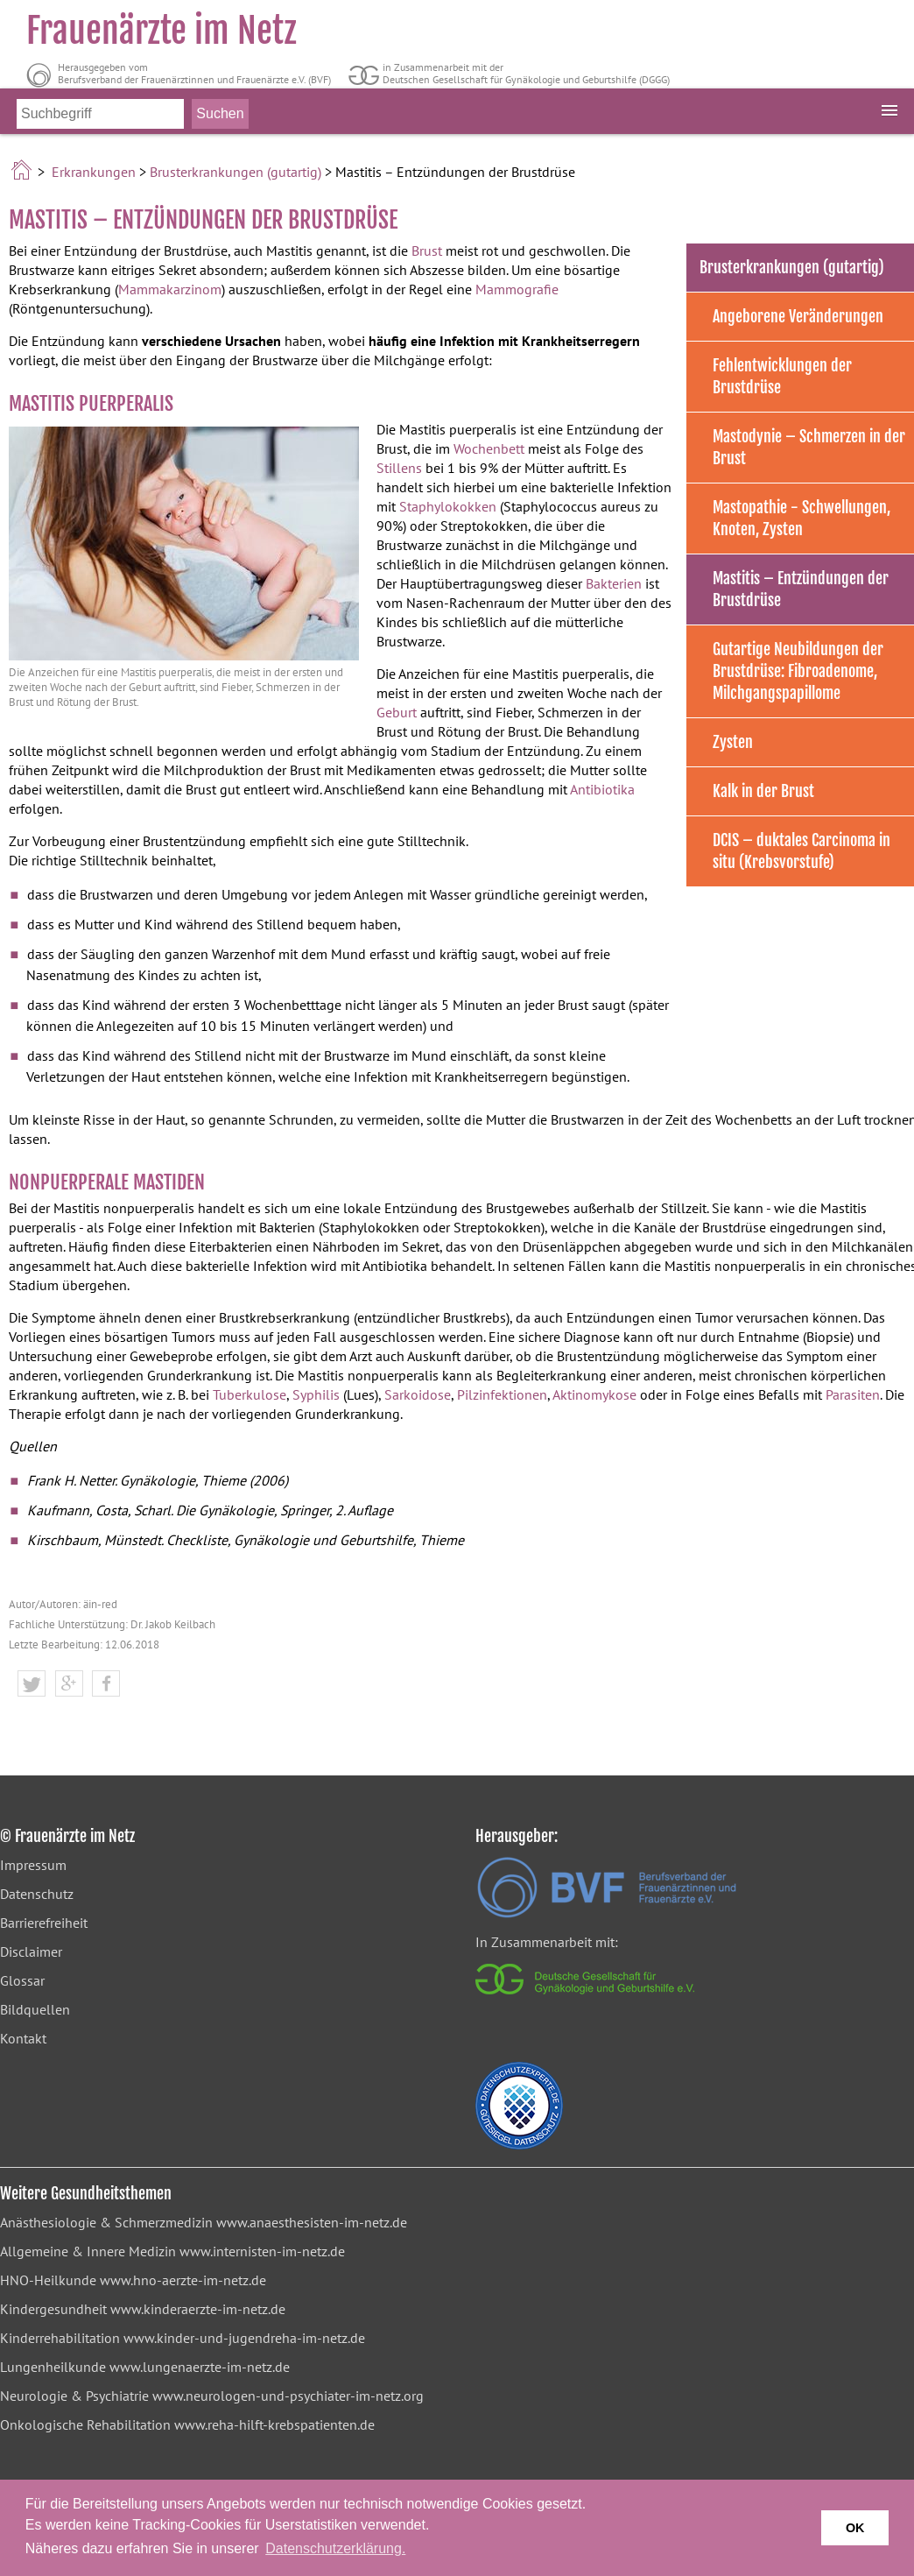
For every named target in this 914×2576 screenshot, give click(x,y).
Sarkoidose (417, 1394)
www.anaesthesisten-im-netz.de (311, 2222)
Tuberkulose (249, 1394)
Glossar (22, 1980)
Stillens (399, 467)
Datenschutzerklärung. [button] (335, 2548)
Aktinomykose (594, 1394)
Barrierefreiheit (44, 1922)
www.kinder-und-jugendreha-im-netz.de (244, 2338)
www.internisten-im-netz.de (262, 2251)
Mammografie (517, 289)
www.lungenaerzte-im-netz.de (199, 2366)
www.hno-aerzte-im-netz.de (183, 2280)
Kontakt (23, 2038)
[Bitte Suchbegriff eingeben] (100, 123)
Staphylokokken (447, 506)
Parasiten (853, 1394)
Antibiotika (602, 789)
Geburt (396, 712)
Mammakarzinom (169, 289)
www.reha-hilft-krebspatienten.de (274, 2424)
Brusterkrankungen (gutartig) (235, 171)
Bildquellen (35, 2009)
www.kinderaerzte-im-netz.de (197, 2309)
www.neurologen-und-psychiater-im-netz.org (288, 2395)
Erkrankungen (94, 171)
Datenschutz (37, 1893)
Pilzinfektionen (502, 1394)
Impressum (33, 1865)
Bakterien (614, 583)
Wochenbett (488, 448)
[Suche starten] (220, 123)
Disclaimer (31, 1951)
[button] (31, 1684)
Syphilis (316, 1394)
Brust (426, 250)
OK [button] (855, 2528)
